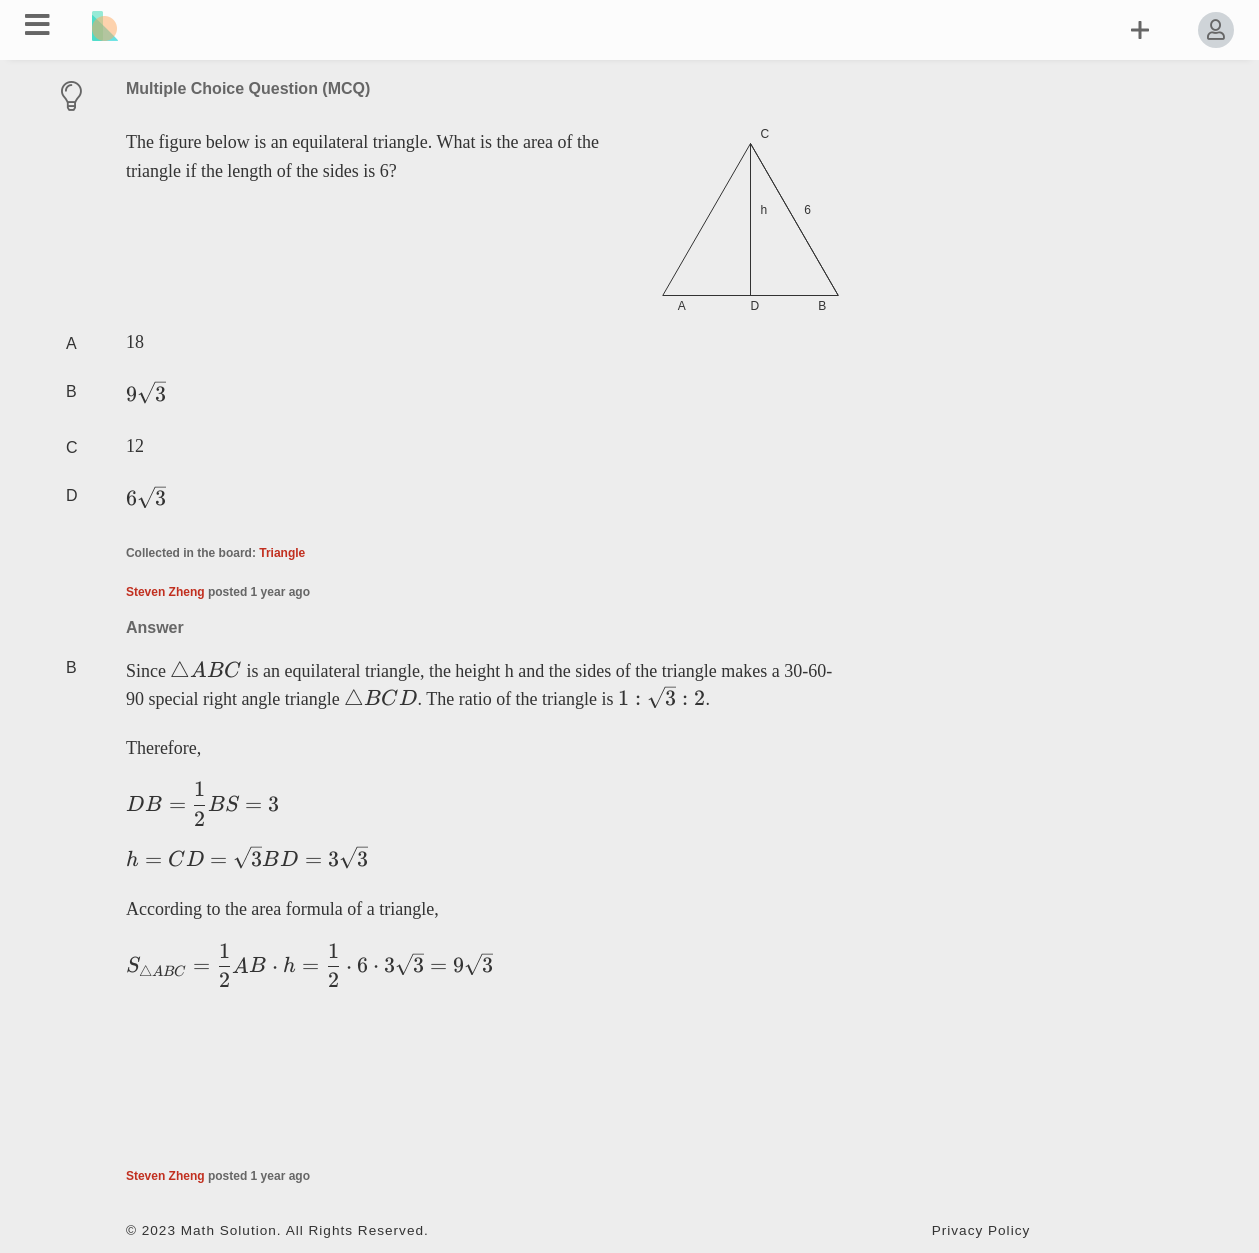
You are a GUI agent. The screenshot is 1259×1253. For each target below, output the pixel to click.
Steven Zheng (165, 592)
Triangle (282, 553)
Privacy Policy (981, 1230)
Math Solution (229, 1230)
